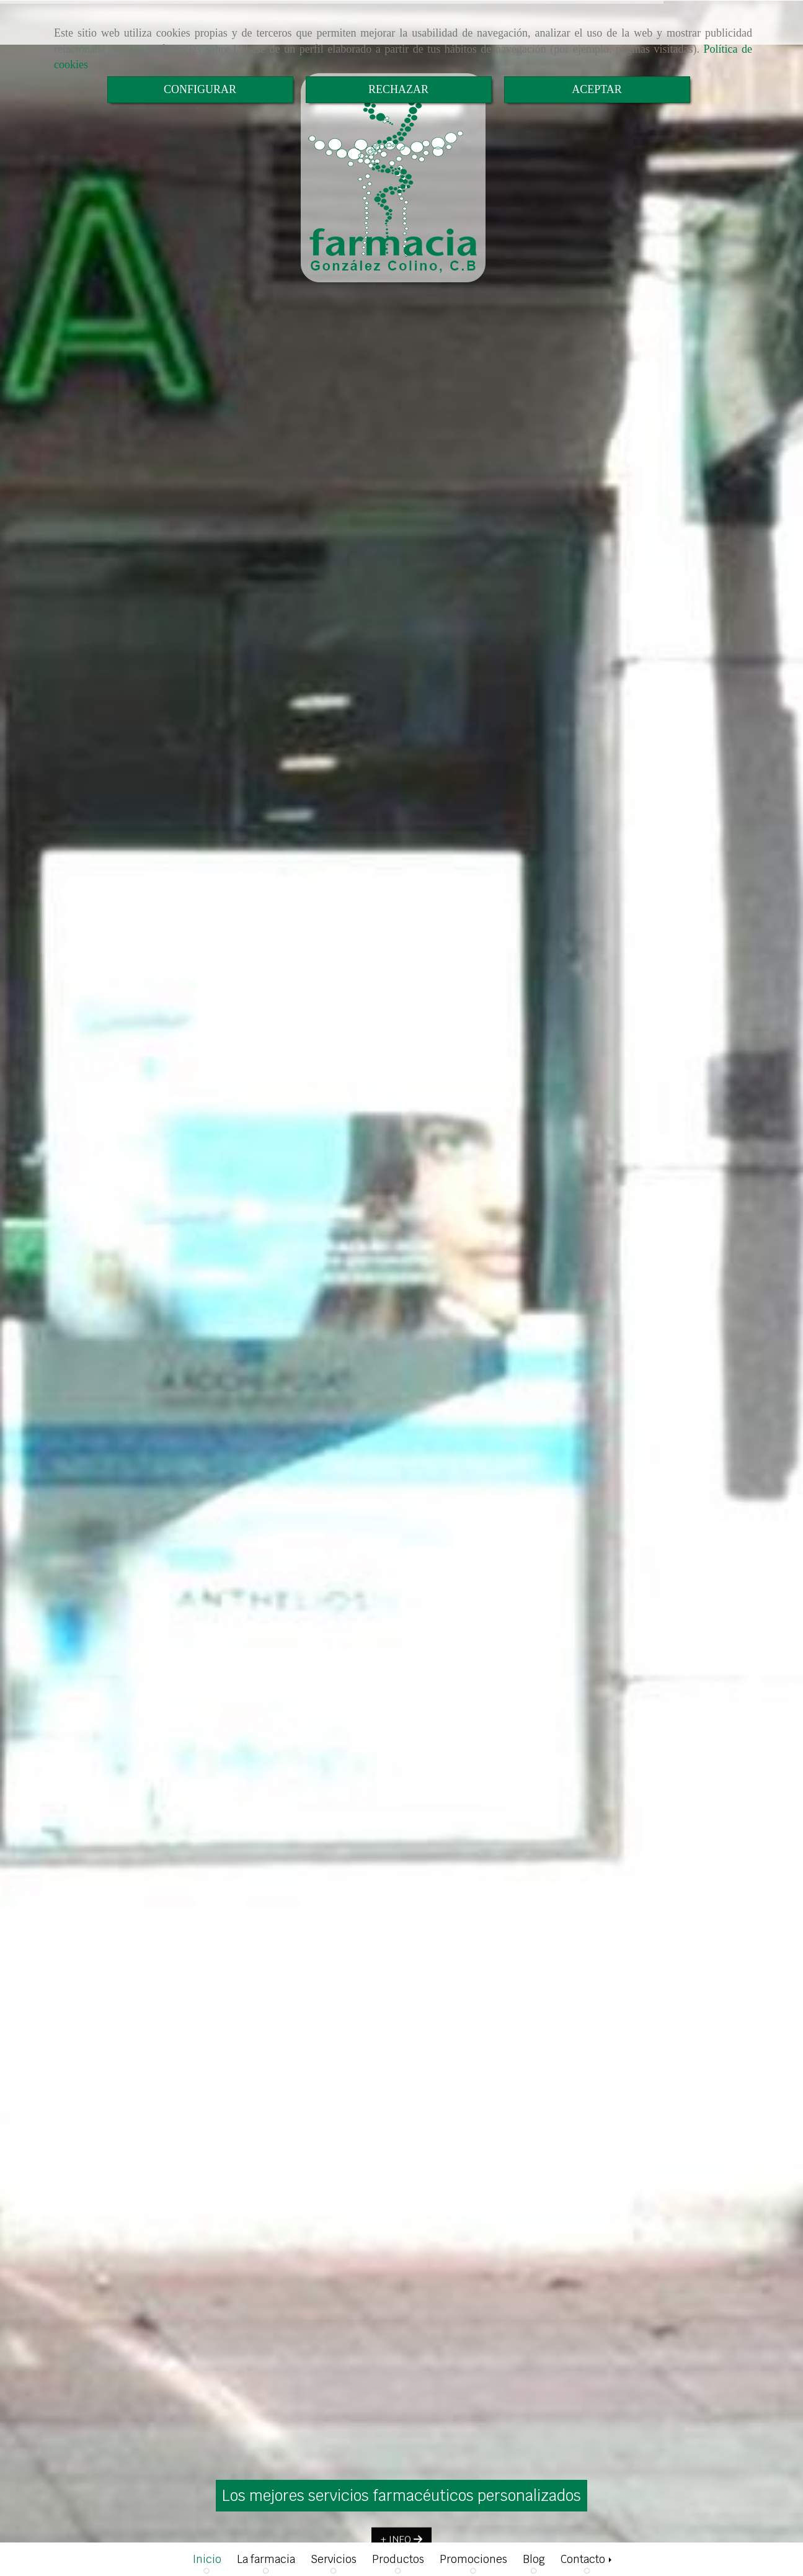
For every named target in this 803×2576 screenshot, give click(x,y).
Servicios (334, 2559)
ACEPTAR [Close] (597, 89)
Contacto (587, 2559)
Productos (398, 2559)
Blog (534, 2559)
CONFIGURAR (200, 89)
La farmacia (266, 2559)
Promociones (473, 2559)
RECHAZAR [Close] (398, 89)
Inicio (206, 2559)
